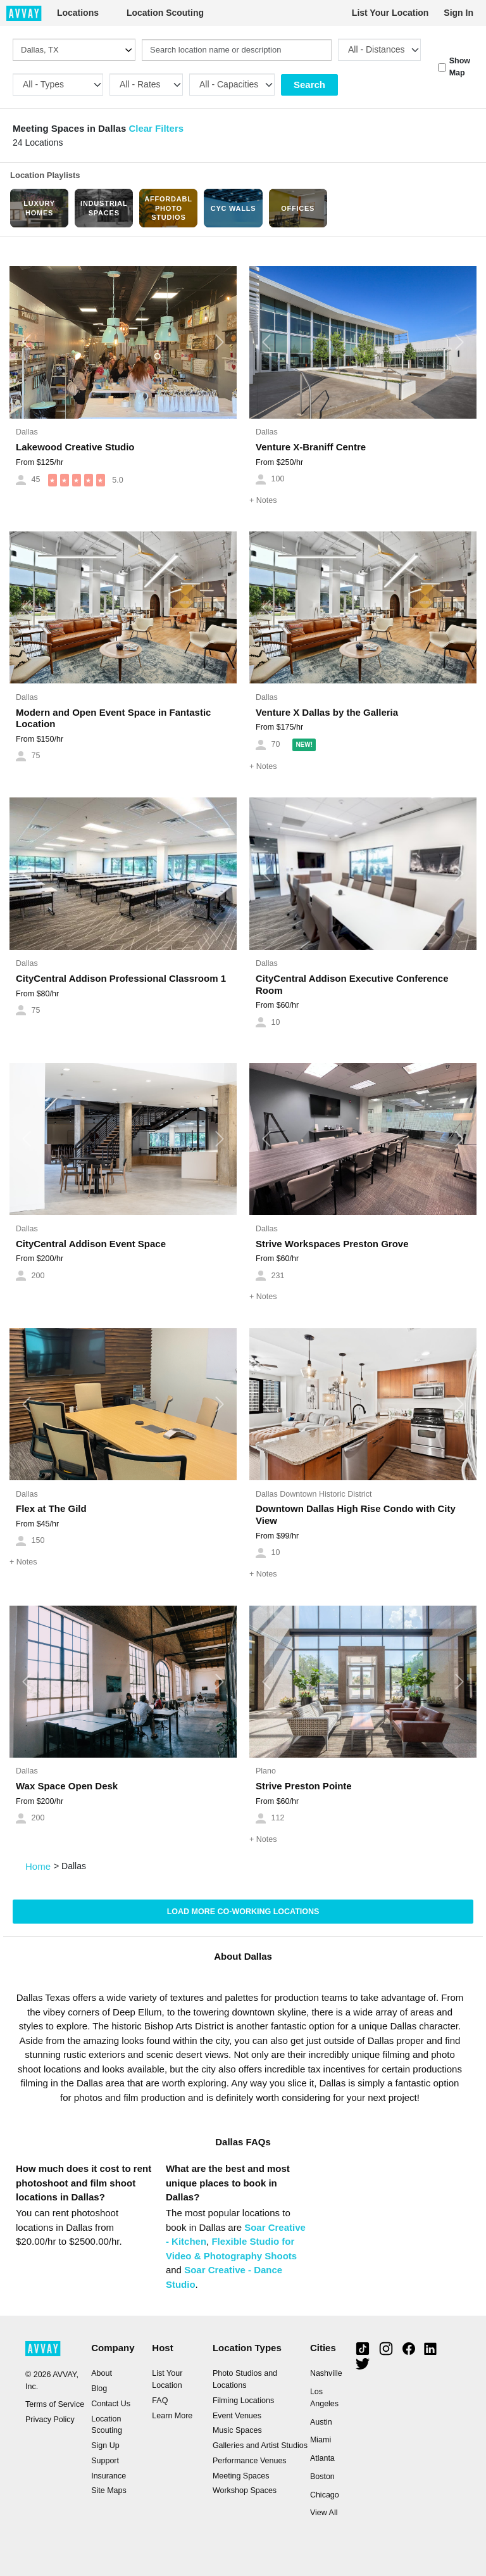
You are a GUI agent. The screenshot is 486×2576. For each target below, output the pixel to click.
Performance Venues (250, 2460)
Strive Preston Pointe (304, 1785)
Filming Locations (243, 2400)
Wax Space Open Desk (67, 1785)
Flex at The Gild (51, 1508)
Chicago (324, 2494)
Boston (322, 2476)
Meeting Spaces (241, 2475)
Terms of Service (54, 2404)
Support (105, 2460)
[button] (26, 342)
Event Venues (237, 2415)
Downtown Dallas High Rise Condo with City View (356, 1514)
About (101, 2373)
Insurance (108, 2475)
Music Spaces (237, 2430)
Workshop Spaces (245, 2490)
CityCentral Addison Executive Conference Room (352, 984)
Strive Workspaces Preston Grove (332, 1243)
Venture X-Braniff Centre (311, 446)
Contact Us (110, 2403)
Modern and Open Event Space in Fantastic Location (113, 718)
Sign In (458, 13)
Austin (321, 2422)
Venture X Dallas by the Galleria (327, 712)
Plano (266, 1771)
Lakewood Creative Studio (75, 446)
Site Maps (109, 2490)
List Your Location (390, 13)
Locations (78, 13)
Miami (320, 2439)
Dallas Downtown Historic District (313, 1494)
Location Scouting (165, 13)
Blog (99, 2388)
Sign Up (105, 2445)
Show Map (459, 66)
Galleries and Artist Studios (260, 2445)
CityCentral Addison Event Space (91, 1243)
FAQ (160, 2400)
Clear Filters (156, 128)
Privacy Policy (50, 2419)
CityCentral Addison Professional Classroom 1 (121, 978)
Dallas (27, 432)
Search (309, 84)
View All (324, 2512)
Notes (263, 500)
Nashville (326, 2373)
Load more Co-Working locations (243, 1911)
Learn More (172, 2415)
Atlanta (322, 2458)
